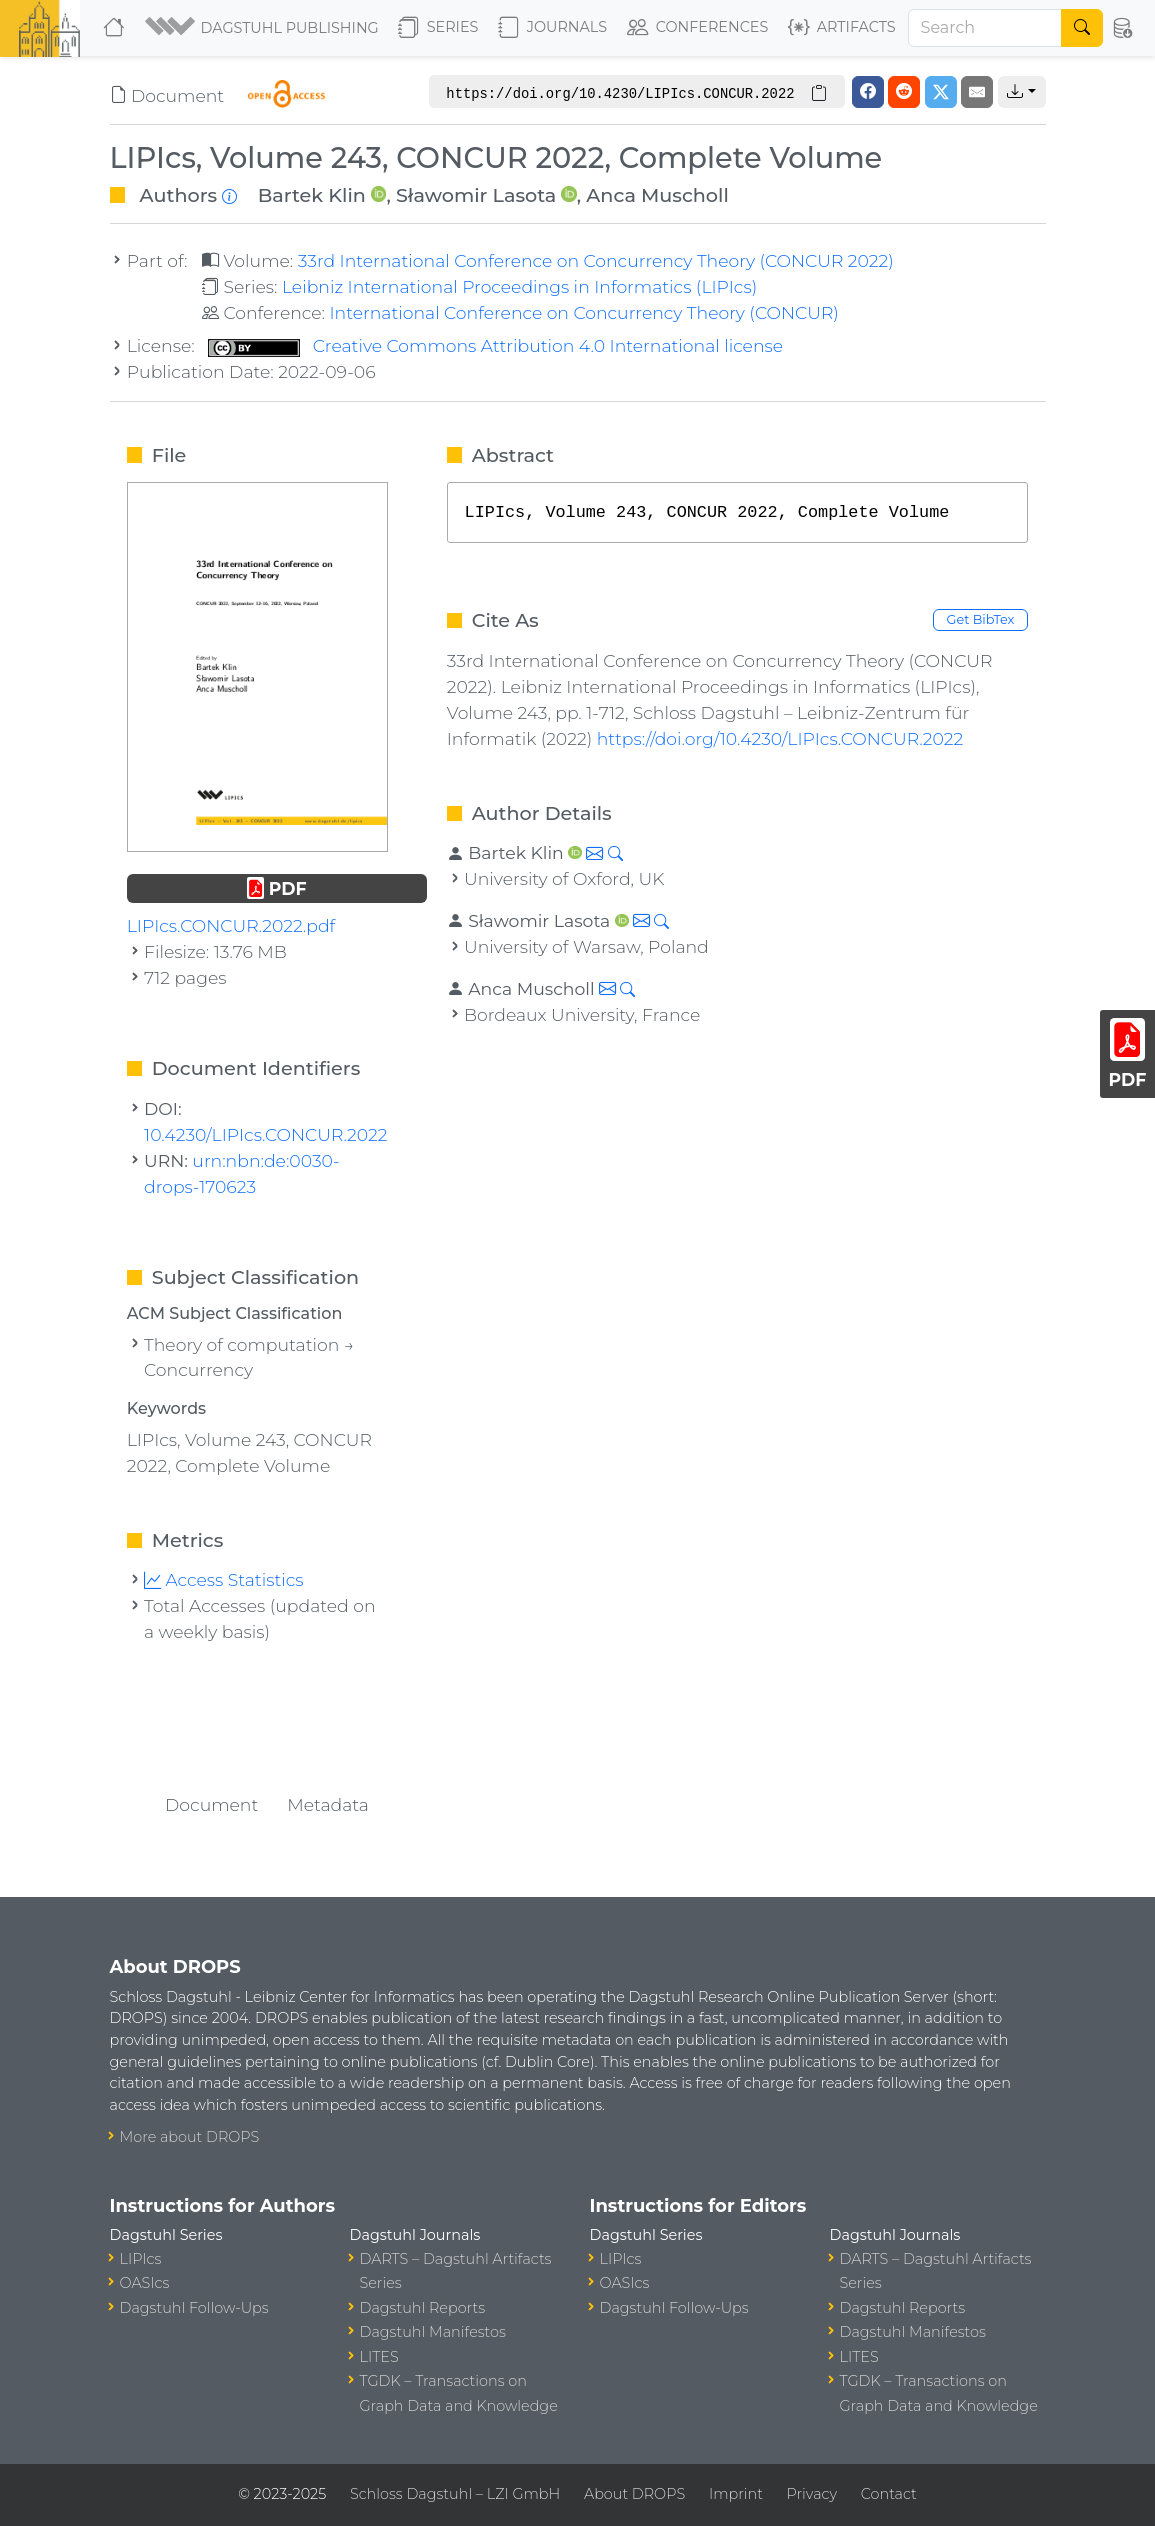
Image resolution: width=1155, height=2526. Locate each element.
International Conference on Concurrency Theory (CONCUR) (583, 312)
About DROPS (634, 2494)
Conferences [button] (698, 28)
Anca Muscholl (657, 195)
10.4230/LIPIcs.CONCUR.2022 (266, 1134)
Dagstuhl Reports (423, 2308)
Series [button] (438, 28)
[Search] (985, 28)
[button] (263, 28)
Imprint (736, 2494)
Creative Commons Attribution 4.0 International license (495, 345)
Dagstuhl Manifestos (433, 2332)
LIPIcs (141, 2259)
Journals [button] (552, 28)
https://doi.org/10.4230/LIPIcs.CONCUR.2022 (780, 738)
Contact (889, 2494)
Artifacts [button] (842, 28)
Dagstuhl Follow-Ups (194, 2308)
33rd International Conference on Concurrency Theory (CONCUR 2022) (596, 260)
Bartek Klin (312, 195)
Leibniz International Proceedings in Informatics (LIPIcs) (519, 286)
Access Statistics (224, 1579)
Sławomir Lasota (476, 195)
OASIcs (145, 2283)
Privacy (812, 2494)
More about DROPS (190, 2137)
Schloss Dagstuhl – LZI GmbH (455, 2494)
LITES (379, 2357)
